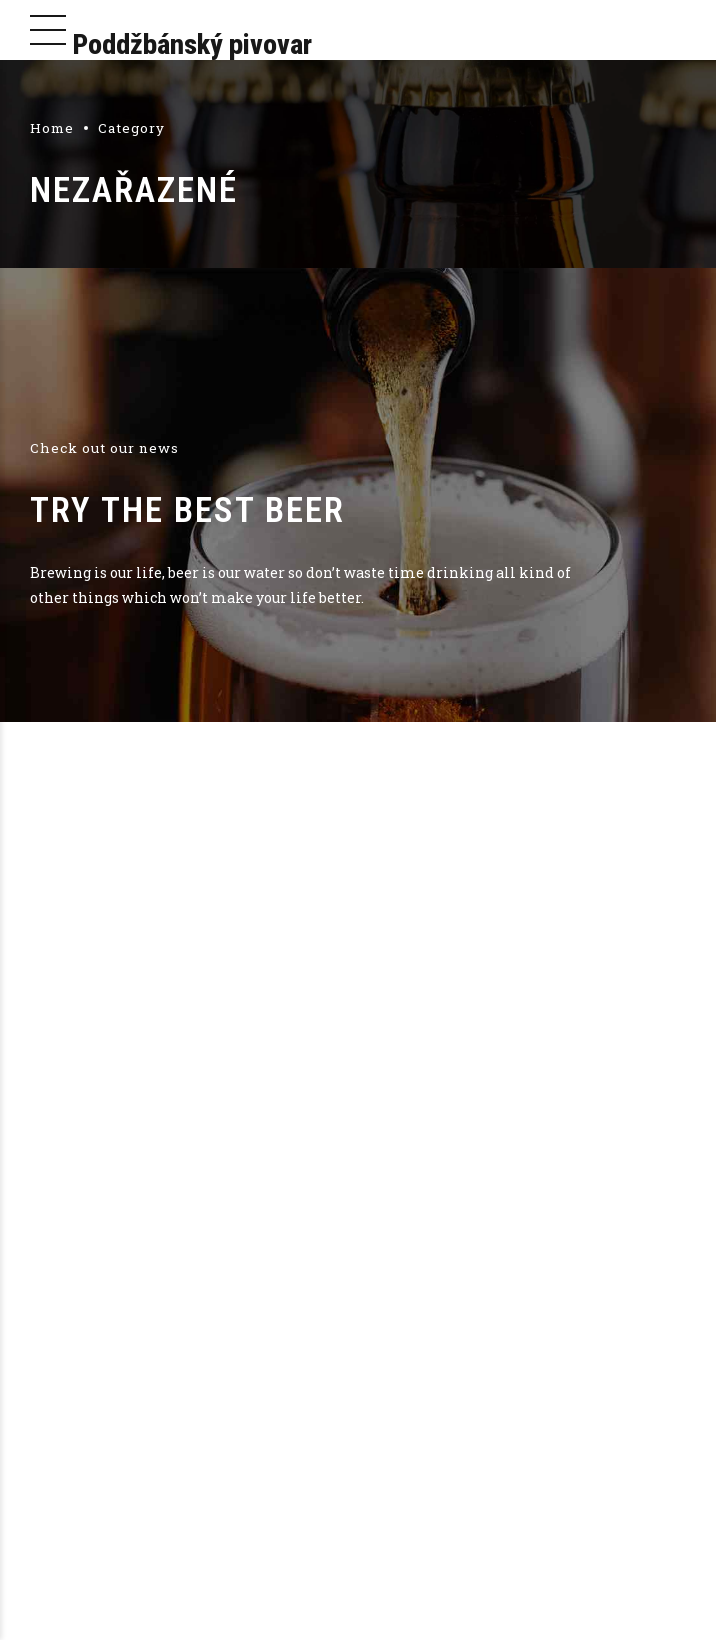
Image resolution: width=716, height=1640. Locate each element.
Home (52, 128)
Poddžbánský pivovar (192, 44)
